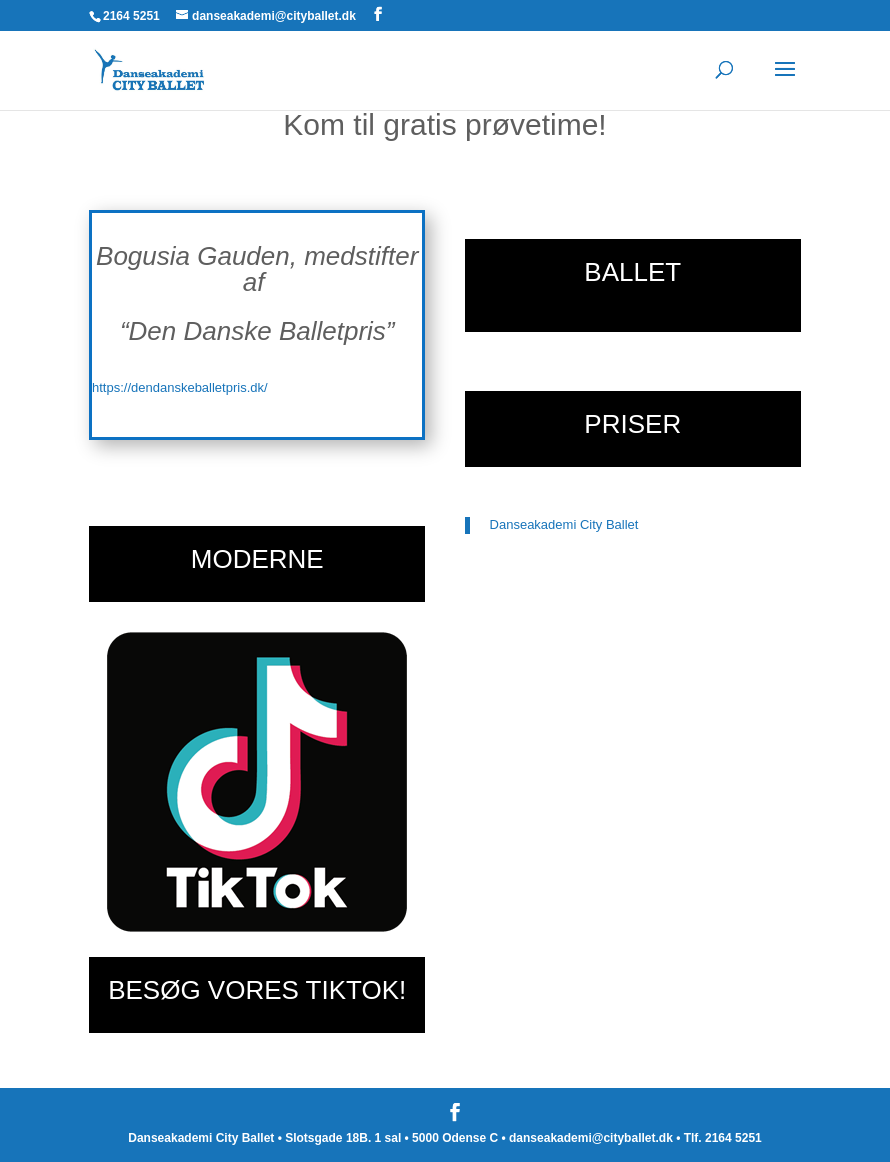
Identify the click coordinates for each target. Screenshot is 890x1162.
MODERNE (257, 559)
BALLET (632, 272)
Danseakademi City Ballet (564, 524)
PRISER (632, 424)
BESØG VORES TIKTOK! (257, 990)
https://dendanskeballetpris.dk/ (180, 387)
